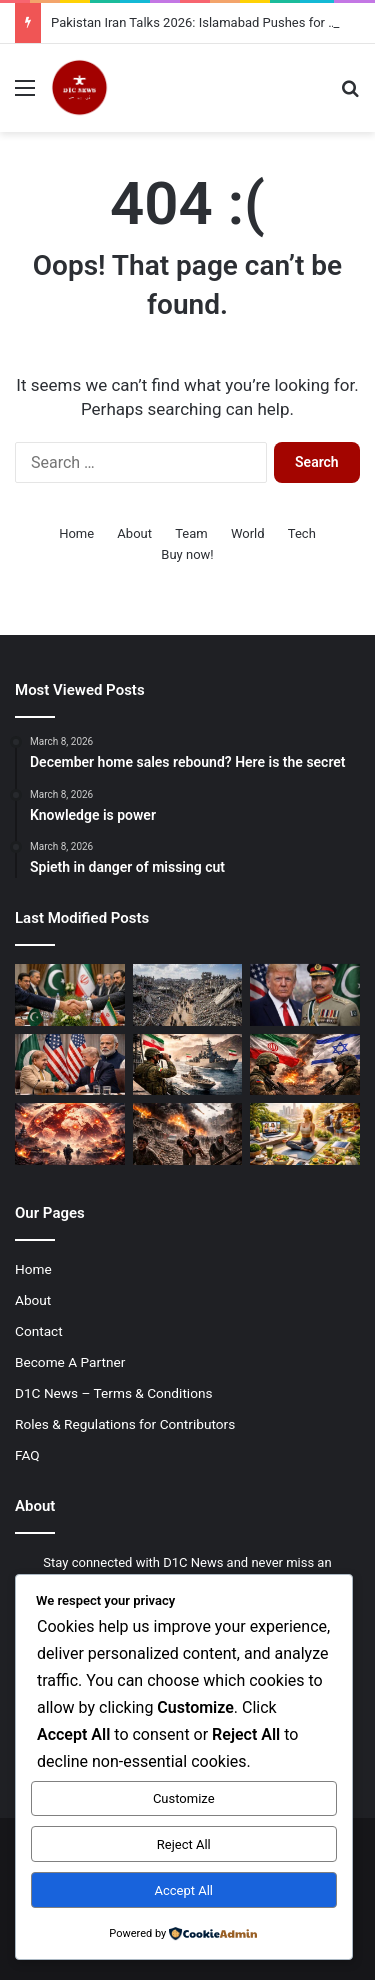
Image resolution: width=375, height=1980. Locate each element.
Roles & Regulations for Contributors (125, 1424)
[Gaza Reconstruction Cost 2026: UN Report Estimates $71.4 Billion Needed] (188, 995)
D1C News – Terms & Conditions (114, 1393)
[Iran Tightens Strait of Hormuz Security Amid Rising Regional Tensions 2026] (188, 1065)
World (248, 533)
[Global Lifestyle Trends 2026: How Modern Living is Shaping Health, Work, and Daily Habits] (305, 1134)
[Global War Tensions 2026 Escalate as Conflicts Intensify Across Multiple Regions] (70, 1134)
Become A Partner (70, 1362)
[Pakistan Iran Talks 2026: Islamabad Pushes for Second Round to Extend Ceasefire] (70, 995)
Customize (184, 1798)
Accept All (183, 1890)
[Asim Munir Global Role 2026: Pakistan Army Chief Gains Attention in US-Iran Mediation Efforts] (305, 995)
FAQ (27, 1455)
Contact (39, 1331)
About (134, 533)
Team (191, 533)
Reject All (184, 1844)
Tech (302, 533)
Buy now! (187, 554)
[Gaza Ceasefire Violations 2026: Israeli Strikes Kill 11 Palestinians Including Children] (188, 1134)
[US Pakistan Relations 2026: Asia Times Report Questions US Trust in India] (70, 1065)
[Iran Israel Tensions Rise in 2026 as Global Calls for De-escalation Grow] (305, 1065)
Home (76, 533)
